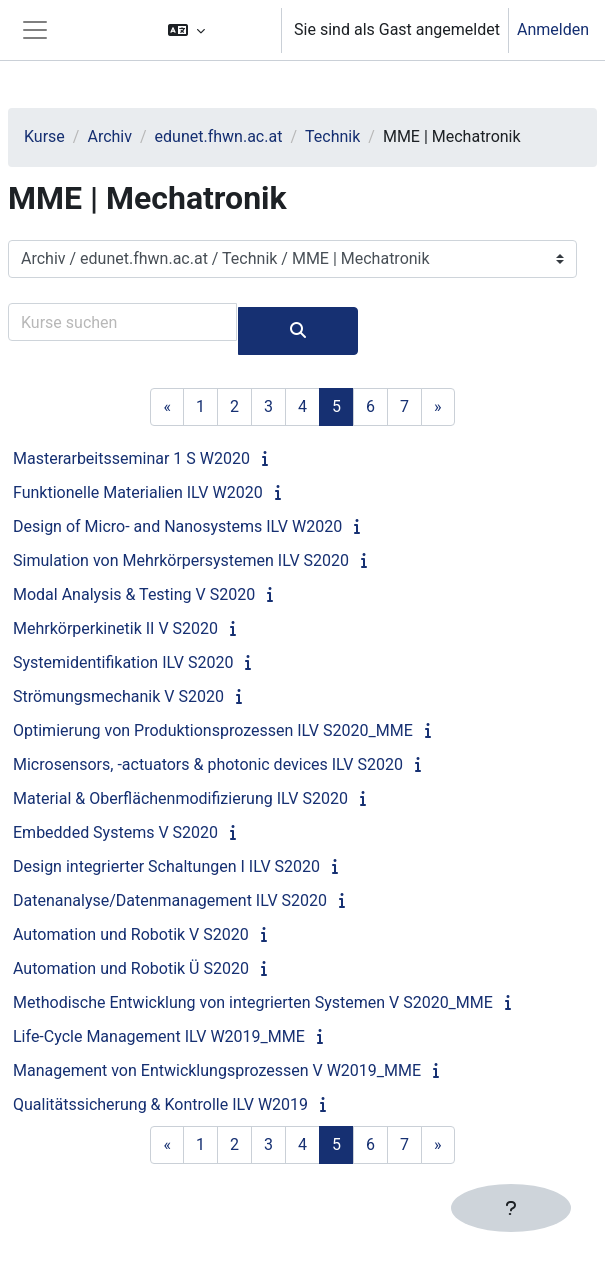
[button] (215, 30)
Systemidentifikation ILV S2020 (123, 662)
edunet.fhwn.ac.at (219, 136)
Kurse (44, 136)
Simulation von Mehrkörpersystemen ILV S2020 (181, 560)
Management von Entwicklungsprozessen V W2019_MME (217, 1070)
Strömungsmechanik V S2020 (118, 696)
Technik (332, 136)
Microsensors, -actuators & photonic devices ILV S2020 (208, 764)
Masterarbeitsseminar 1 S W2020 (131, 458)
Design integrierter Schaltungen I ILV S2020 (166, 866)
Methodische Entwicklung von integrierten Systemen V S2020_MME (253, 1002)
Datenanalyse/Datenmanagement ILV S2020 (170, 900)
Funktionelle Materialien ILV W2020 (138, 492)
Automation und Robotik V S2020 (131, 934)
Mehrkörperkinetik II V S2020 (115, 628)
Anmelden (553, 29)
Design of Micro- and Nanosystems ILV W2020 (177, 526)
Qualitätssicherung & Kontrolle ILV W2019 (160, 1104)
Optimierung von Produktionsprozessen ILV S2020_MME (213, 730)
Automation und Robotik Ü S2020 (131, 968)
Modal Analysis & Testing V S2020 (134, 594)
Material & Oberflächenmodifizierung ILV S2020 (180, 798)
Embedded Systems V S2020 (115, 832)
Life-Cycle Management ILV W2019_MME (159, 1036)
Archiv (109, 136)
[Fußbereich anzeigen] (511, 1208)
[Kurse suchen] (122, 322)
